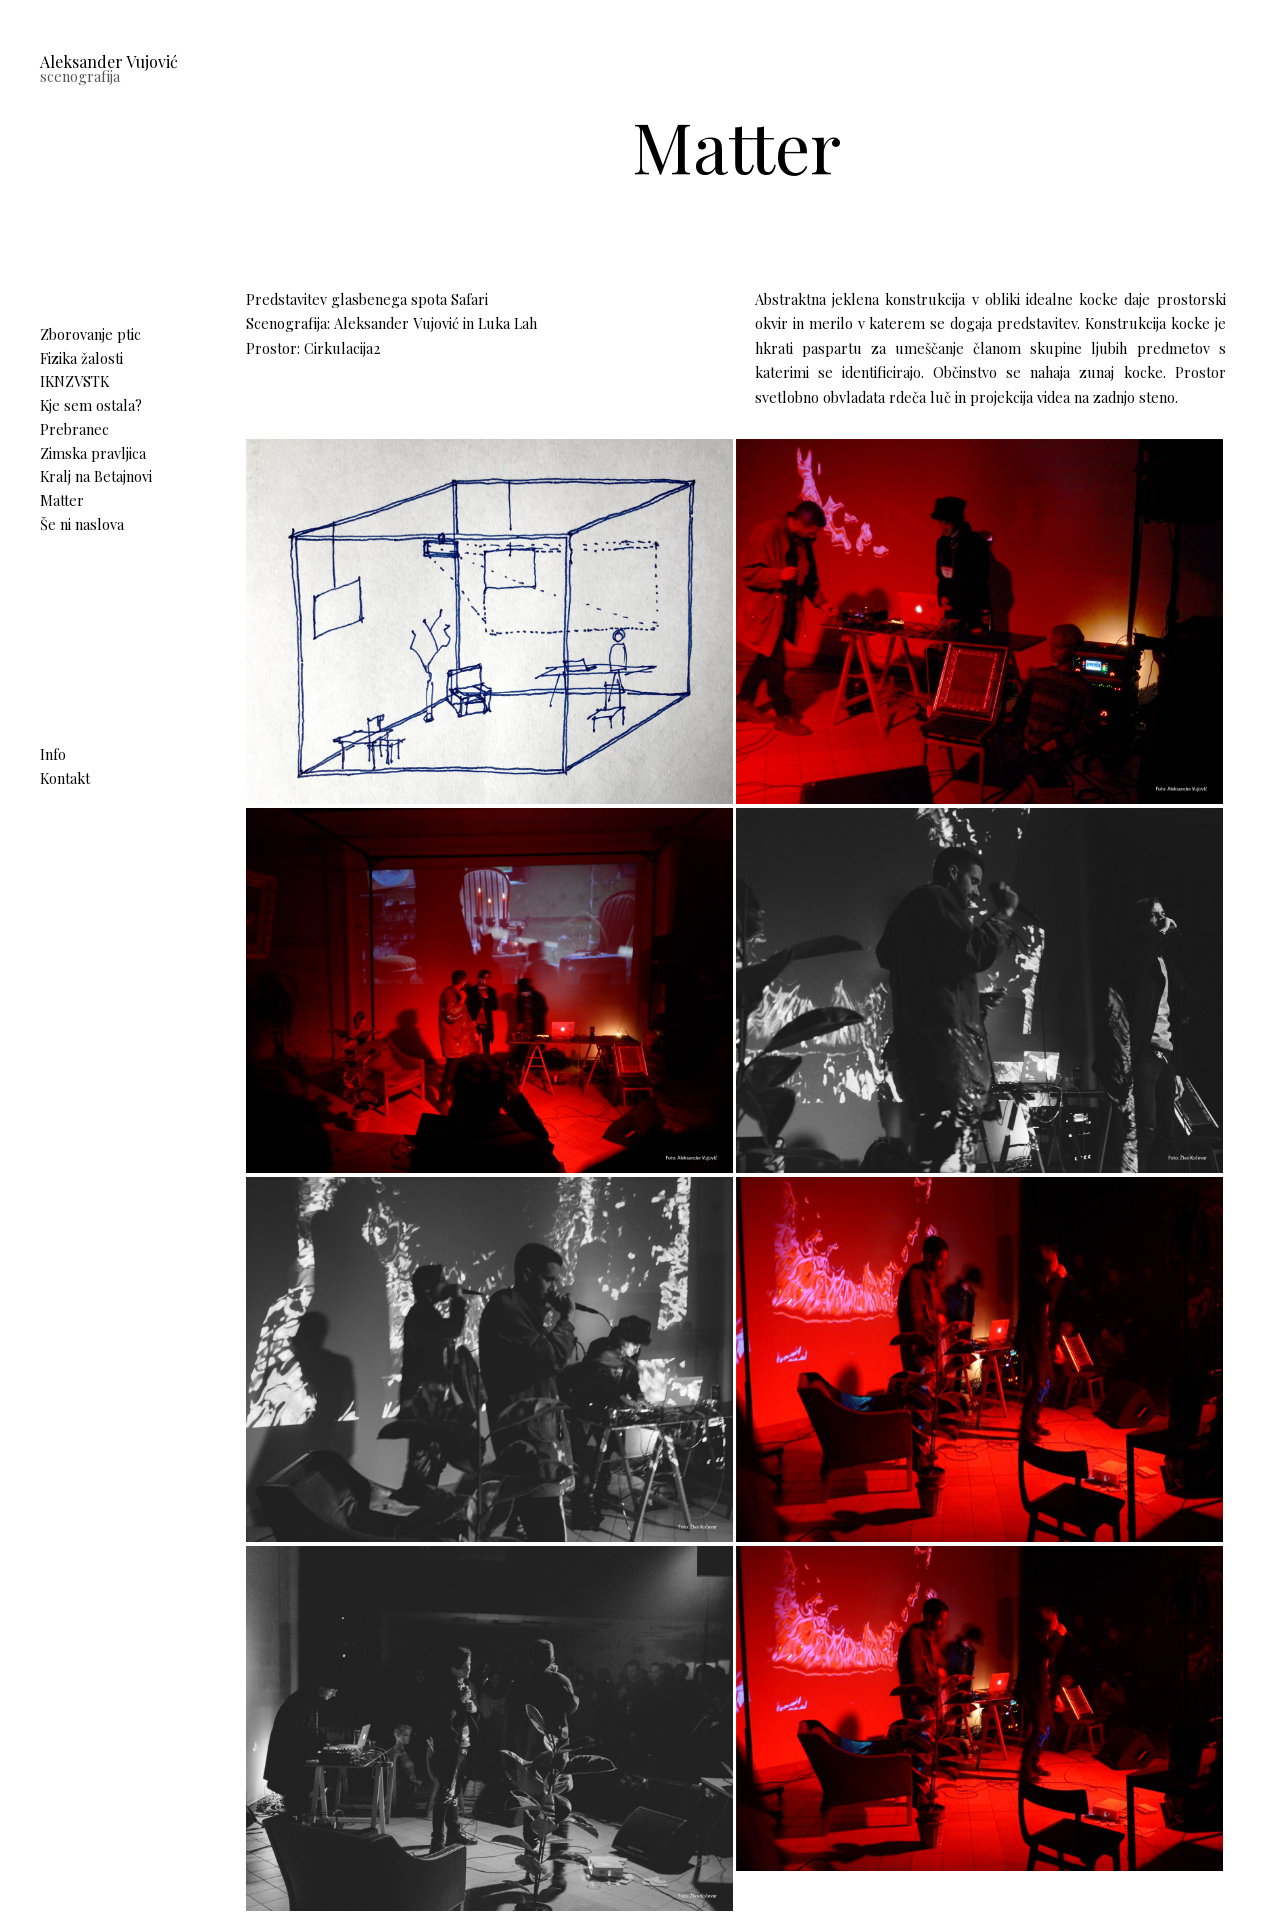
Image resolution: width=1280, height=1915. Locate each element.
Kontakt (65, 778)
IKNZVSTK (74, 381)
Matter (62, 500)
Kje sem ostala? (91, 405)
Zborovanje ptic (90, 334)
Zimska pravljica (93, 453)
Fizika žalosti (81, 358)
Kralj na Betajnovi (96, 476)
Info (53, 754)
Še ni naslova (82, 524)
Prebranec (74, 429)
